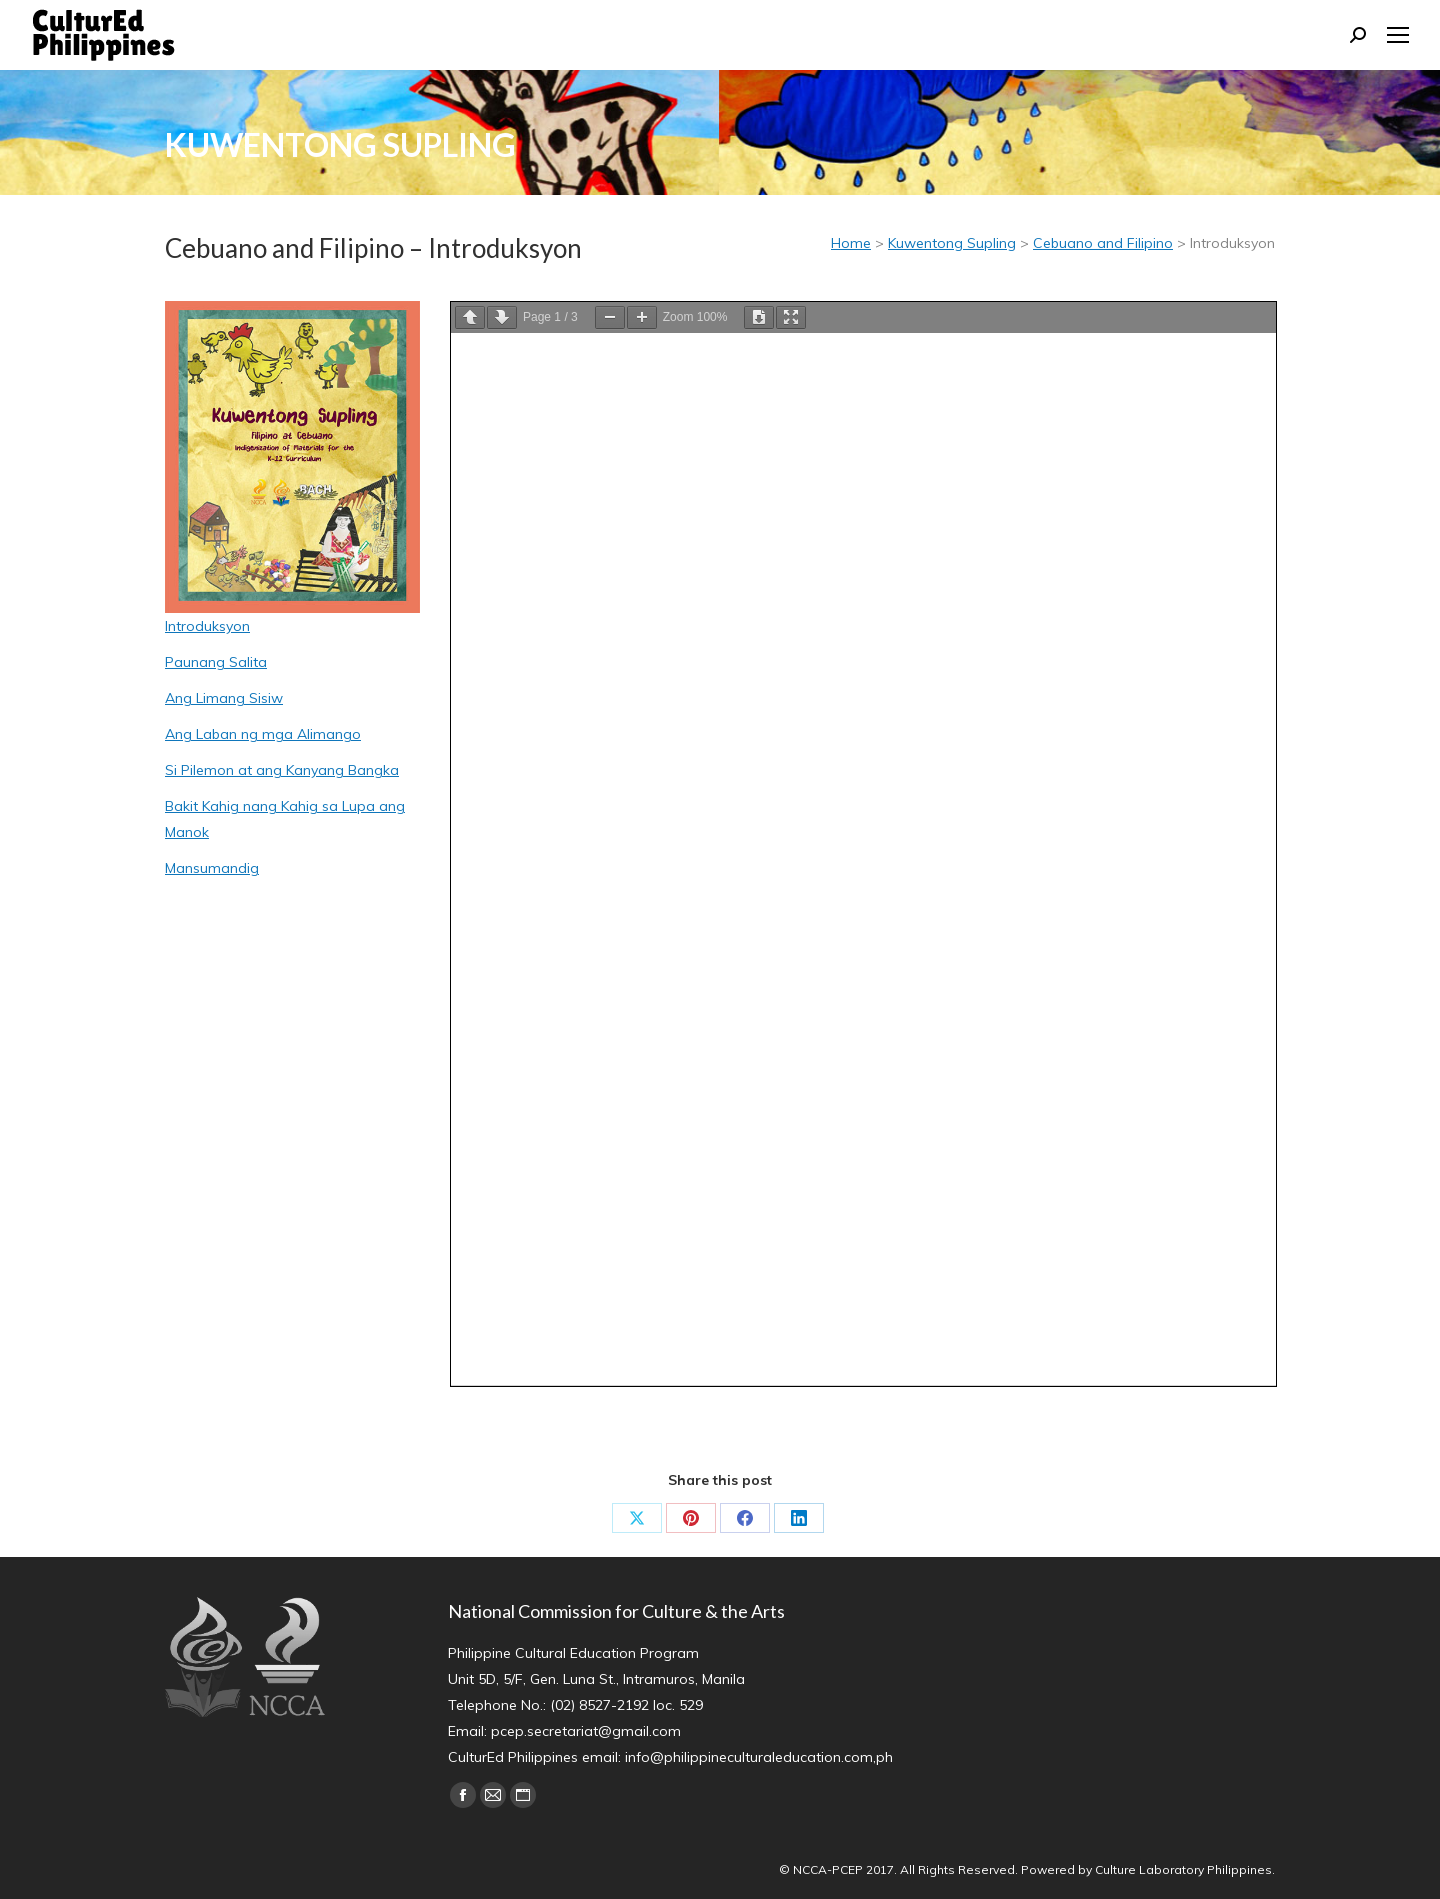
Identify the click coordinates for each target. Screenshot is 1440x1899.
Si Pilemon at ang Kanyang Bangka (282, 770)
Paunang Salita (216, 662)
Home (851, 243)
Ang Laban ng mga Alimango (263, 734)
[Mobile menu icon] (1398, 35)
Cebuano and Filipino (1103, 243)
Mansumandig (212, 868)
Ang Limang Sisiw (224, 698)
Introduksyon (207, 626)
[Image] (292, 457)
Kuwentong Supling (952, 243)
